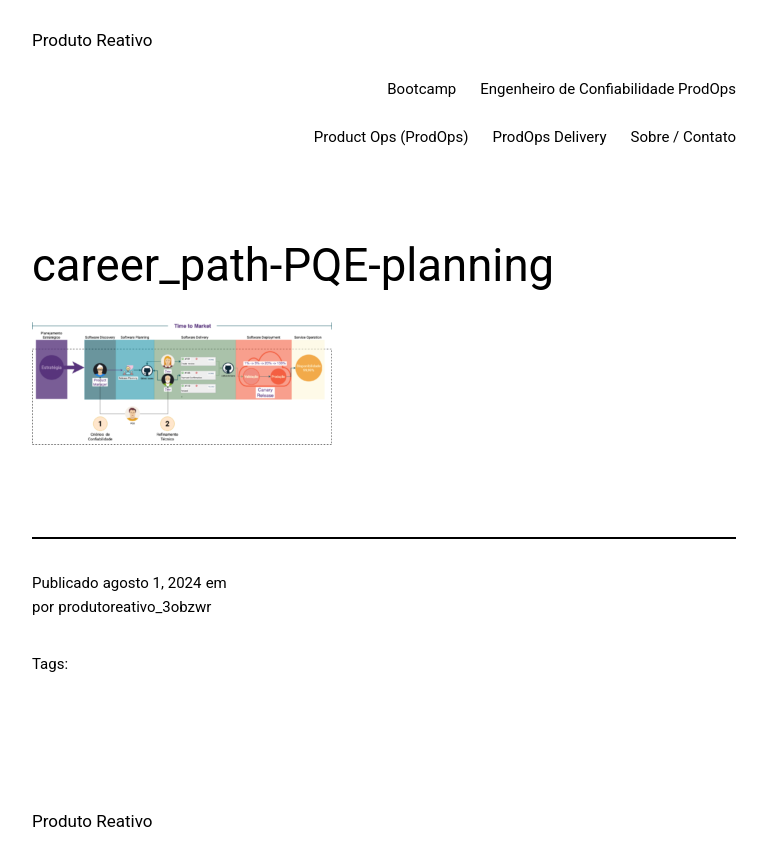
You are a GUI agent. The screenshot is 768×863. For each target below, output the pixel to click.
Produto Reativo (92, 40)
